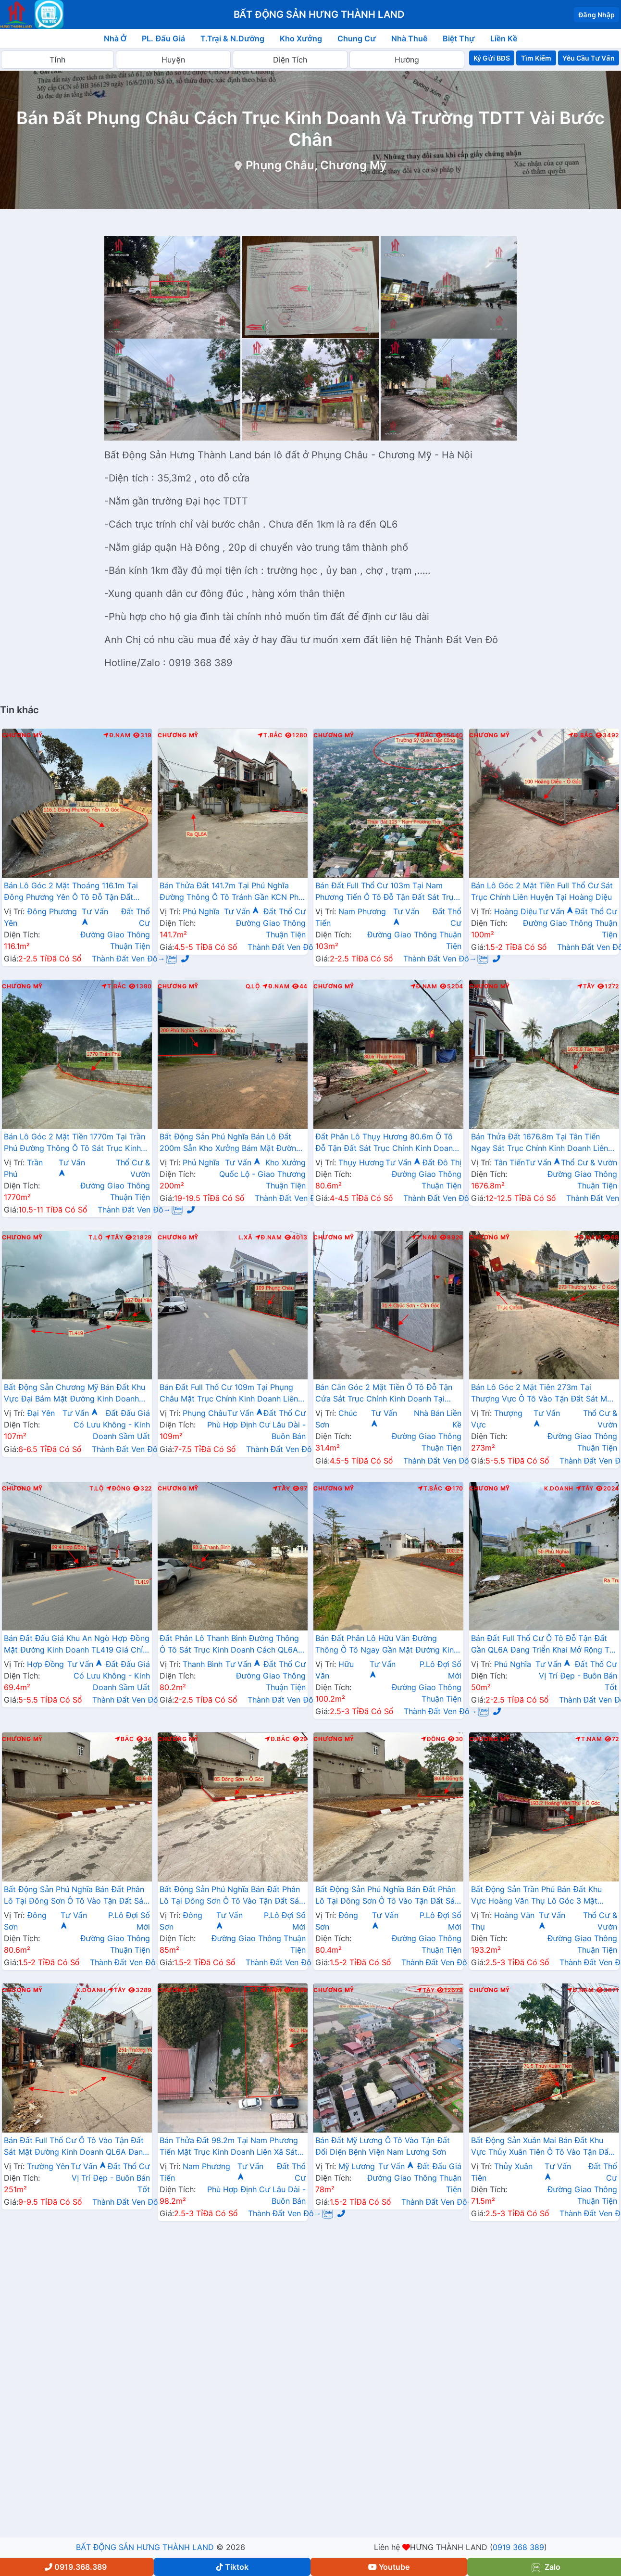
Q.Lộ (253, 986)
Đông (118, 1488)
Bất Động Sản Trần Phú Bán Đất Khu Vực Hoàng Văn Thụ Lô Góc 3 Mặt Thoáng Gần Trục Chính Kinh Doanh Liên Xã (536, 1895)
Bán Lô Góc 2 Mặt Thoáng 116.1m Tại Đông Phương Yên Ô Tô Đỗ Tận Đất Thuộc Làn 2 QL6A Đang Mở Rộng (71, 892)
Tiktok (232, 2567)
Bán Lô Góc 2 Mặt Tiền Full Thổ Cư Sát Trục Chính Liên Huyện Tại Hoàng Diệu (542, 891)
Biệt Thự (459, 38)
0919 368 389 (518, 2547)
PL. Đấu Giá (163, 38)
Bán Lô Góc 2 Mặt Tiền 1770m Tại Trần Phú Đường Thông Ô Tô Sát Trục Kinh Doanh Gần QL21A (74, 1143)
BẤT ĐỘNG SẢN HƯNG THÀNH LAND (144, 2547)
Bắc (424, 735)
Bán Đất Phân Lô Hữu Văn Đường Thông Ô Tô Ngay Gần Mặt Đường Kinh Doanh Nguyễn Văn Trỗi (386, 1644)
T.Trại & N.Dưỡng (232, 38)
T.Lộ (95, 1237)
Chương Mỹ (22, 735)
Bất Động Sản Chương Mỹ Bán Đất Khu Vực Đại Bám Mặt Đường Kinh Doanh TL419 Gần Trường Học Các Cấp (74, 1393)
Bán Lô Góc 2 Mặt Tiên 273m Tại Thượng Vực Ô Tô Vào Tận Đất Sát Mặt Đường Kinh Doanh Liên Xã (542, 1393)
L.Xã (245, 1237)
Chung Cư (356, 38)
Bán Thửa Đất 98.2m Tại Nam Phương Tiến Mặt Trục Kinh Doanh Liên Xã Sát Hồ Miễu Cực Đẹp (229, 2147)
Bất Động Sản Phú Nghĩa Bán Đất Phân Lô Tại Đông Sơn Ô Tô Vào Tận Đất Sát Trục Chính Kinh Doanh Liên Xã (75, 1895)
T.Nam (424, 1237)
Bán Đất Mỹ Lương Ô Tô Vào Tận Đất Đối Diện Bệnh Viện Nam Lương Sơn (382, 2146)
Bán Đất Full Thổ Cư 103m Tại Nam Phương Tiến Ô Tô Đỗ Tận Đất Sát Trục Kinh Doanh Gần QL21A (386, 892)
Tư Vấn (242, 911)
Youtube (389, 2567)
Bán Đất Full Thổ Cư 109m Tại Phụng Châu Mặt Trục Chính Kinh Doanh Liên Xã (229, 1393)
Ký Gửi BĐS (491, 58)
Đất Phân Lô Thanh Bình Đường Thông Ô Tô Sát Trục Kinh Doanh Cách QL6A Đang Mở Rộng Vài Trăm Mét (229, 1644)
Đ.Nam (116, 735)
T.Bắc (270, 735)
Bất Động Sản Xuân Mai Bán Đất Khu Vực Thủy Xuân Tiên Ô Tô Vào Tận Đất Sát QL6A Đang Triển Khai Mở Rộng (541, 2147)
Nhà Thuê (409, 38)
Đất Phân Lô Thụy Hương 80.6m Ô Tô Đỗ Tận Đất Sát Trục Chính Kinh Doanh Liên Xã (386, 1143)
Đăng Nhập (596, 15)
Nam (271, 1990)
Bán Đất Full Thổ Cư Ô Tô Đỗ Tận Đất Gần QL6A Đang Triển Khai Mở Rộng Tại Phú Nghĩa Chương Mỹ (543, 1644)
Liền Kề (504, 38)
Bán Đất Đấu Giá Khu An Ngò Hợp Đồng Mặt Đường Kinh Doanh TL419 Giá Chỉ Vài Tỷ (76, 1644)
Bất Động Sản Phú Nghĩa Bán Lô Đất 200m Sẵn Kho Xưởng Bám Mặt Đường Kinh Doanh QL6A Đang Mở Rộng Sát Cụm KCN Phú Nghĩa (230, 1143)
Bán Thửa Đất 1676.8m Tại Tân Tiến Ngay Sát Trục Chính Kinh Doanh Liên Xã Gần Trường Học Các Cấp (539, 1143)
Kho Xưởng (301, 38)
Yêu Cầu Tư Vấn (588, 58)
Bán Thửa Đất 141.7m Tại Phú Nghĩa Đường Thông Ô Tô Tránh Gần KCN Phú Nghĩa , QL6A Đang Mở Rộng (231, 892)
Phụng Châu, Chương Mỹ (316, 165)
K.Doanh (558, 1488)
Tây (586, 986)
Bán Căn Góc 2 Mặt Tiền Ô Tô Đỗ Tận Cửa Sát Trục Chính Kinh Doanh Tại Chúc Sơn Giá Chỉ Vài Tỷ (383, 1393)
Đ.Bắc (580, 735)
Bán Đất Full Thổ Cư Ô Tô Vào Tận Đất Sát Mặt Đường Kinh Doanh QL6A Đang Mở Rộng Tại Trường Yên (76, 2147)
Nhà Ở (115, 38)
